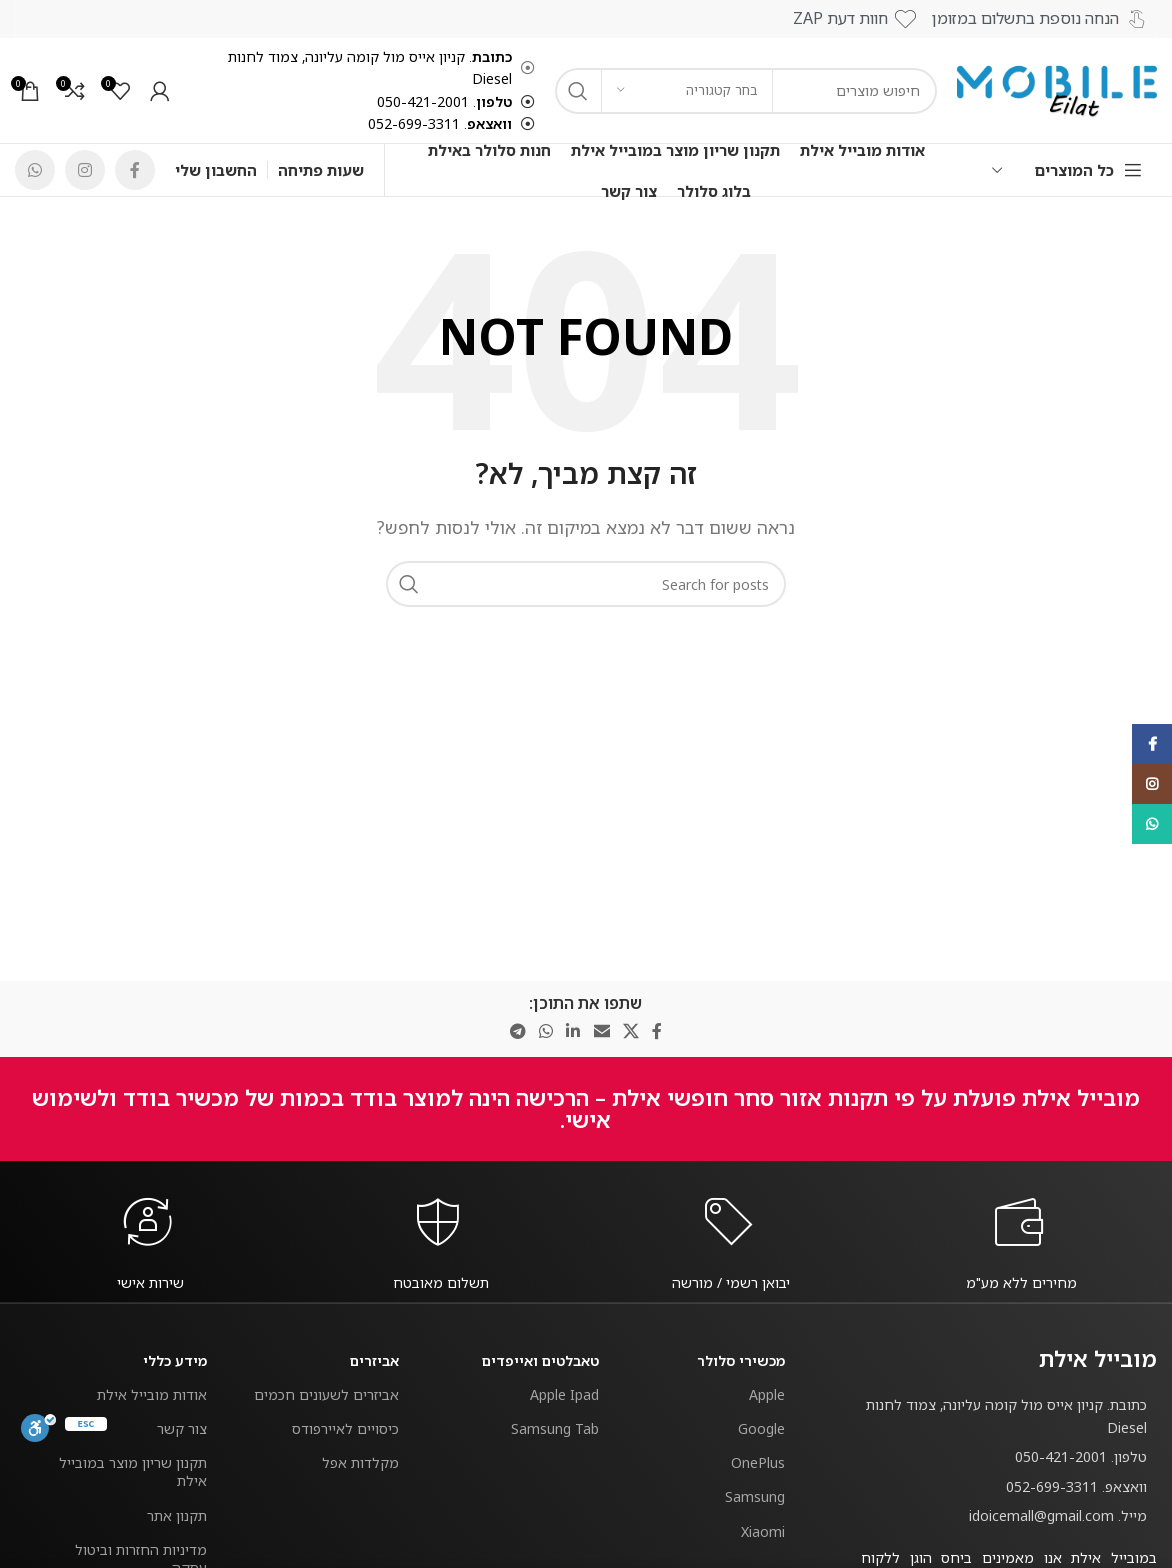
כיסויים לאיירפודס (345, 1428)
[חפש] (586, 584)
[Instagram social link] (85, 170)
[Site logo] (1057, 89)
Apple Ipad (564, 1394)
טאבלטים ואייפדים (540, 1360)
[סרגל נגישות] (38, 1428)
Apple (767, 1394)
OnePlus (758, 1462)
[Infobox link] (1022, 1283)
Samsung (755, 1496)
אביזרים (374, 1360)
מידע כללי (175, 1360)
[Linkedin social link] (573, 1032)
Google (761, 1428)
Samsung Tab (555, 1428)
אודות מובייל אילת (152, 1394)
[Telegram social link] (517, 1032)
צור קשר (182, 1428)
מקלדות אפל (360, 1462)
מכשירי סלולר (741, 1360)
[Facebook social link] (135, 170)
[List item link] (1009, 1457)
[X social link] (630, 1032)
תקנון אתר (177, 1515)
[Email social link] (601, 1032)
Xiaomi (763, 1531)
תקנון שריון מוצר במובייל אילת (133, 1471)
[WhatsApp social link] (35, 170)
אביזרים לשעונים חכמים (326, 1394)
